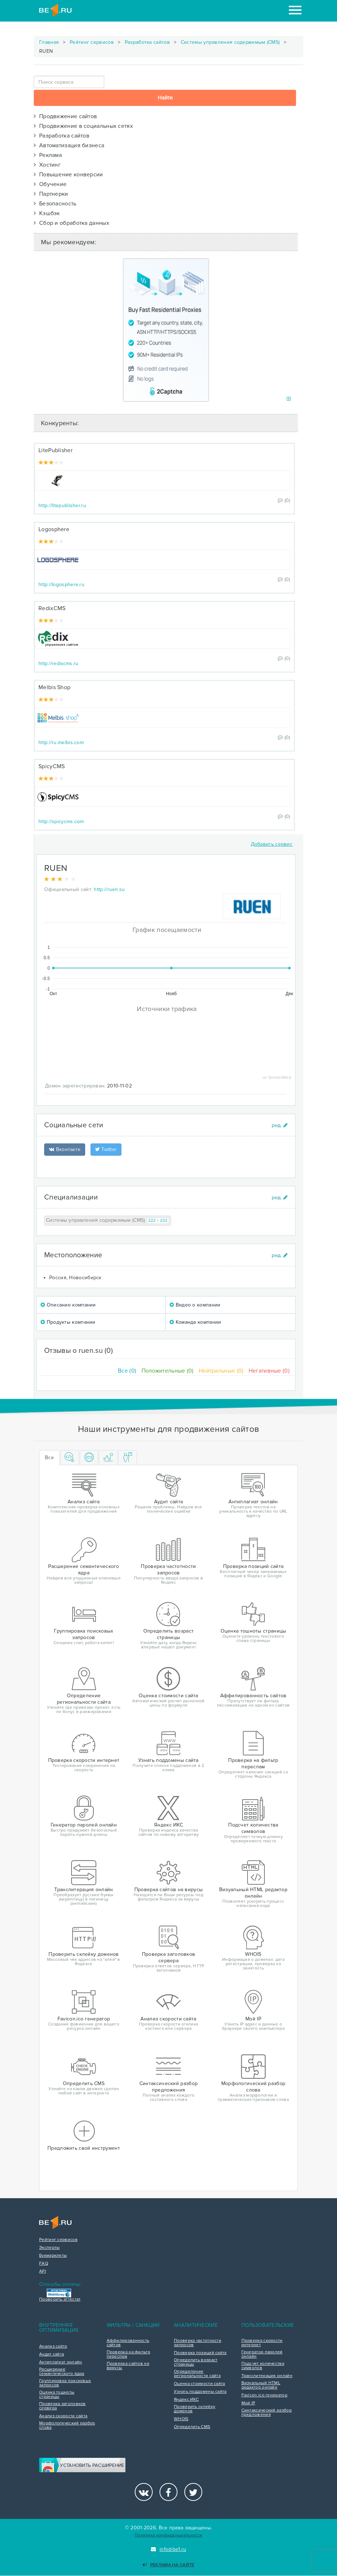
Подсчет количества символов (262, 2366)
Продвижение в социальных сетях (83, 126)
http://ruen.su (109, 889)
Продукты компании (68, 1322)
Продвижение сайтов (65, 116)
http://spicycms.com (61, 821)
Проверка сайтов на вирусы (128, 2366)
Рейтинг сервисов (92, 42)
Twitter (106, 1149)
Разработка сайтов (147, 42)
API (42, 2271)
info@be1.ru (168, 2549)
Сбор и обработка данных (71, 223)
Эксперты (49, 2248)
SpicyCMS (51, 766)
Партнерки (51, 194)
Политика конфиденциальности (168, 2535)
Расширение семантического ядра (61, 2371)
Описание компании (68, 1305)
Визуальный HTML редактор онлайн (261, 2385)
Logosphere (53, 529)
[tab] (69, 1458)
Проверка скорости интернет (262, 2343)
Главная (49, 42)
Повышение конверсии (68, 174)
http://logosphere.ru (61, 584)
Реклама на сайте (168, 2565)
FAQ (43, 2263)
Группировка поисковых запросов (65, 2383)
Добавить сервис (272, 844)
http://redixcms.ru (58, 663)
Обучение (50, 184)
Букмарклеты (53, 2256)
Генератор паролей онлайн (262, 2354)
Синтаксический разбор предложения (266, 2412)
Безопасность (55, 203)
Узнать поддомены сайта (200, 2392)
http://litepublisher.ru (62, 505)
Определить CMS (192, 2427)
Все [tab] (49, 1457)
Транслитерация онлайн (266, 2376)
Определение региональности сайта (197, 2374)
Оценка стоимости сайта (199, 2384)
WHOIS (181, 2419)
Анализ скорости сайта (63, 2416)
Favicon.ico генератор (264, 2395)
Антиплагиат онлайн (60, 2362)
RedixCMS (51, 608)
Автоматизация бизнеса (69, 145)
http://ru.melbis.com (61, 742)
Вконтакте (64, 1149)
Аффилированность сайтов (128, 2343)
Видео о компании (195, 1305)
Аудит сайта (51, 2354)
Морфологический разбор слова (67, 2425)
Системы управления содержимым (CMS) (230, 42)
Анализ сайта (53, 2346)
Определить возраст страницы (195, 2362)
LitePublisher (55, 450)
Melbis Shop (54, 687)
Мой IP (248, 2403)
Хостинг (47, 164)
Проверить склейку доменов (194, 2409)
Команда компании (195, 1322)
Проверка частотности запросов (197, 2343)
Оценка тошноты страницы (56, 2394)
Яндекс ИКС (186, 2400)
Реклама (48, 155)
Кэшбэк (47, 213)
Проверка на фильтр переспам (128, 2354)
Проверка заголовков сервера (62, 2406)
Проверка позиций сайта (200, 2353)
